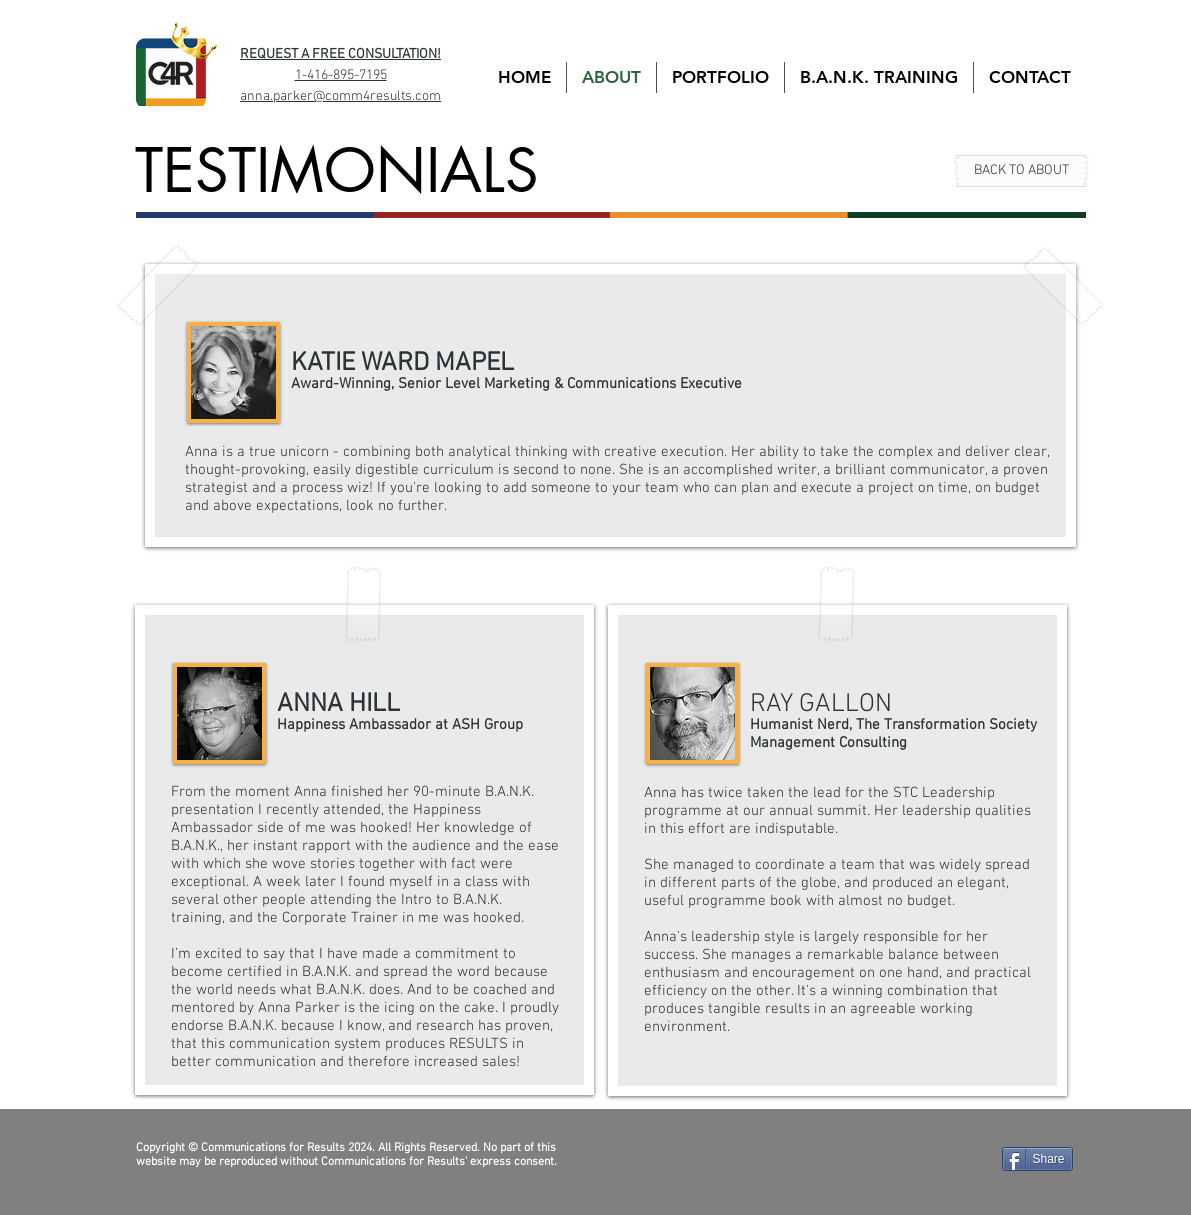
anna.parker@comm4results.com (340, 96)
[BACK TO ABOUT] (1021, 171)
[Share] (1037, 1159)
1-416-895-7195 (341, 75)
